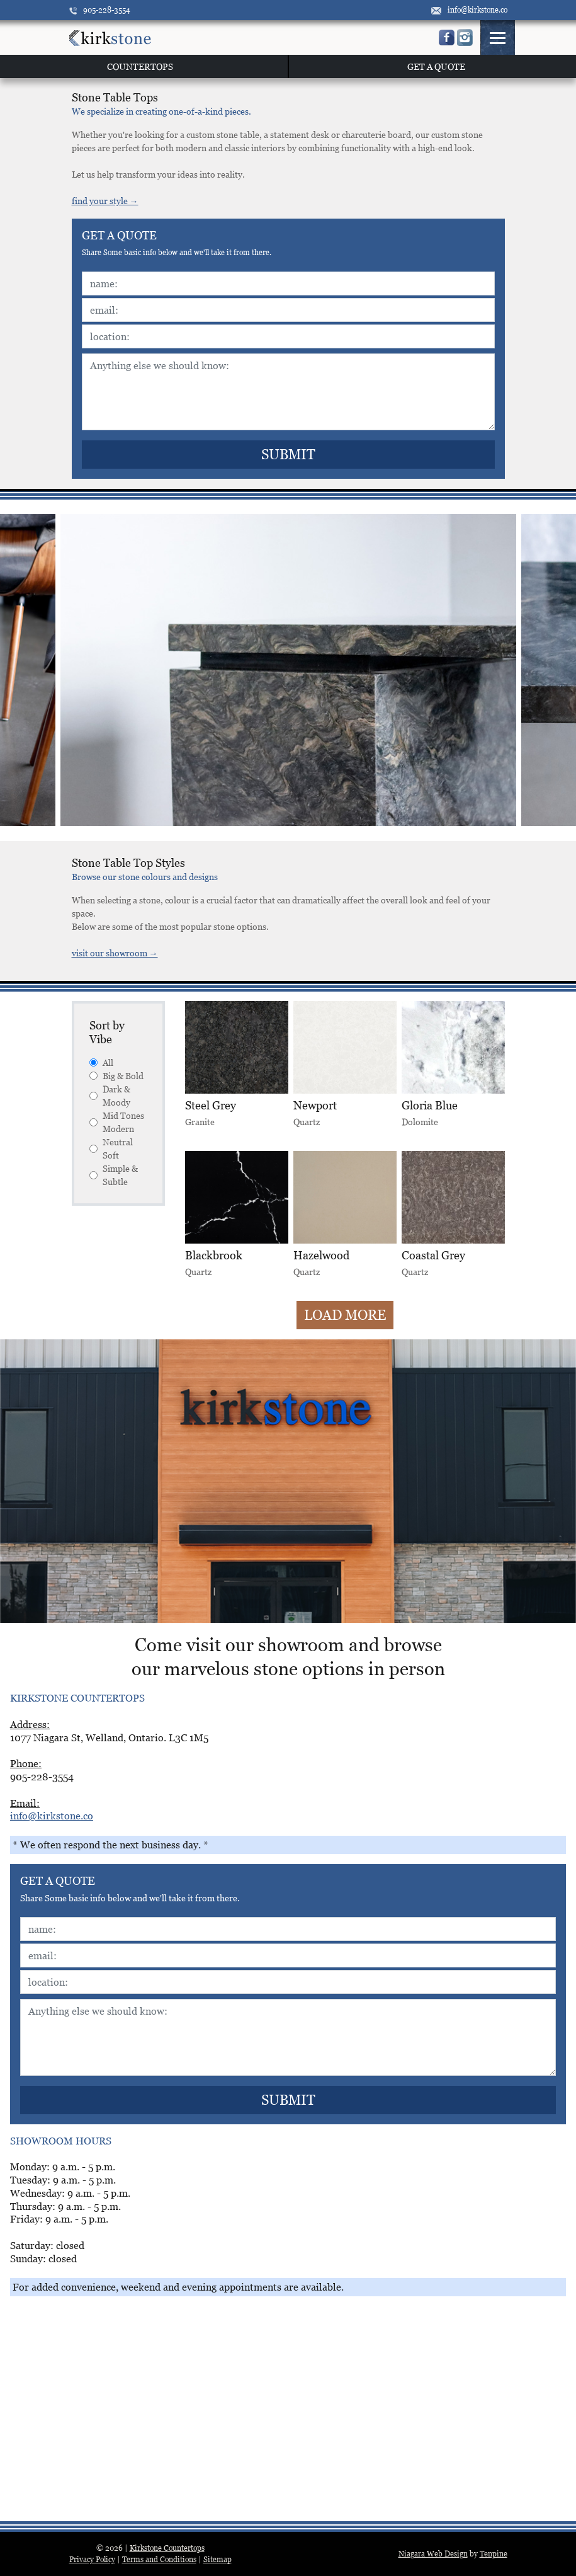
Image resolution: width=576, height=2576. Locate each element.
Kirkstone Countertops (167, 2548)
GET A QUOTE (436, 66)
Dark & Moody (109, 1096)
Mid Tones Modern (116, 1122)
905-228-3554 (99, 9)
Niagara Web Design (433, 2553)
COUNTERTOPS (140, 66)
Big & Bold (116, 1075)
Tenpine (493, 2553)
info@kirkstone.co (469, 9)
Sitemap (217, 2559)
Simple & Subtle (113, 1175)
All (101, 1062)
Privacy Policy (92, 2559)
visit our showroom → (115, 952)
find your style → (105, 200)
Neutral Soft (111, 1148)
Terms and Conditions (159, 2559)
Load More (345, 1315)
